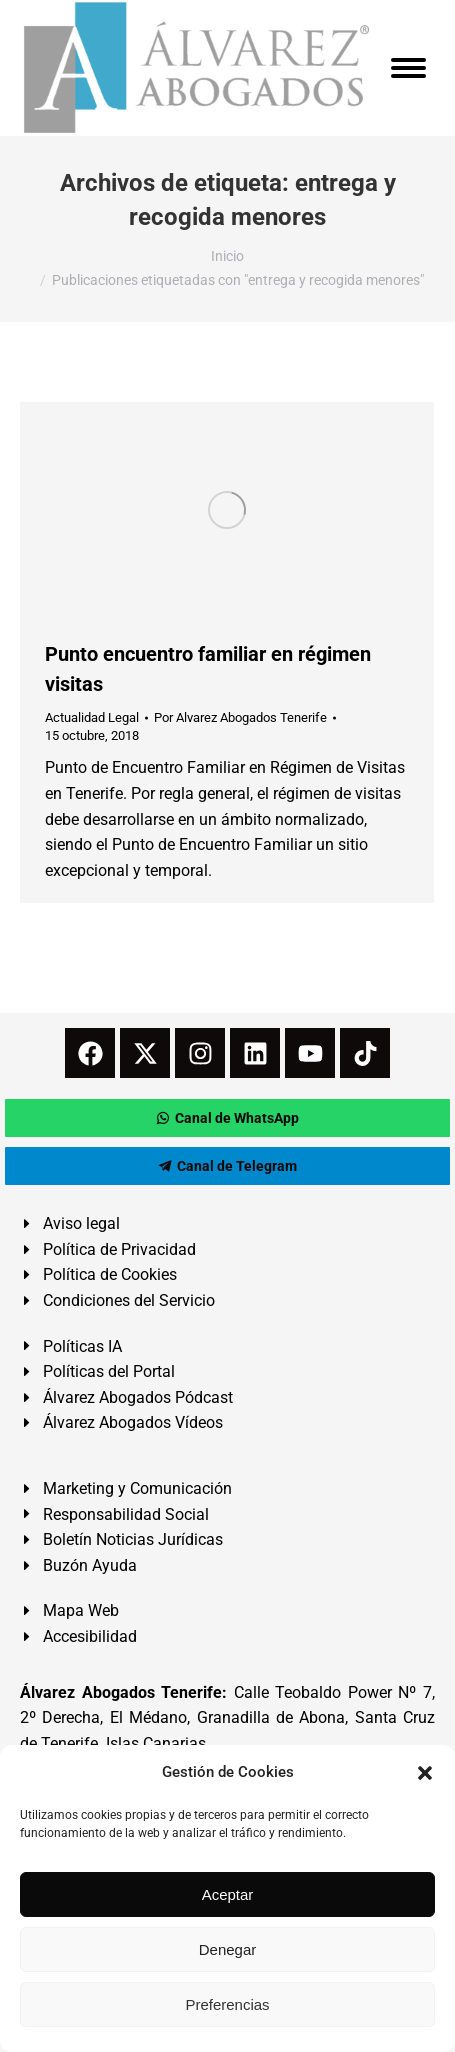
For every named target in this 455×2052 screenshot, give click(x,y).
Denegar (228, 1949)
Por (240, 717)
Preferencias (227, 2004)
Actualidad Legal (92, 717)
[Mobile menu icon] (408, 68)
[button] (425, 1773)
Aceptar (228, 1894)
